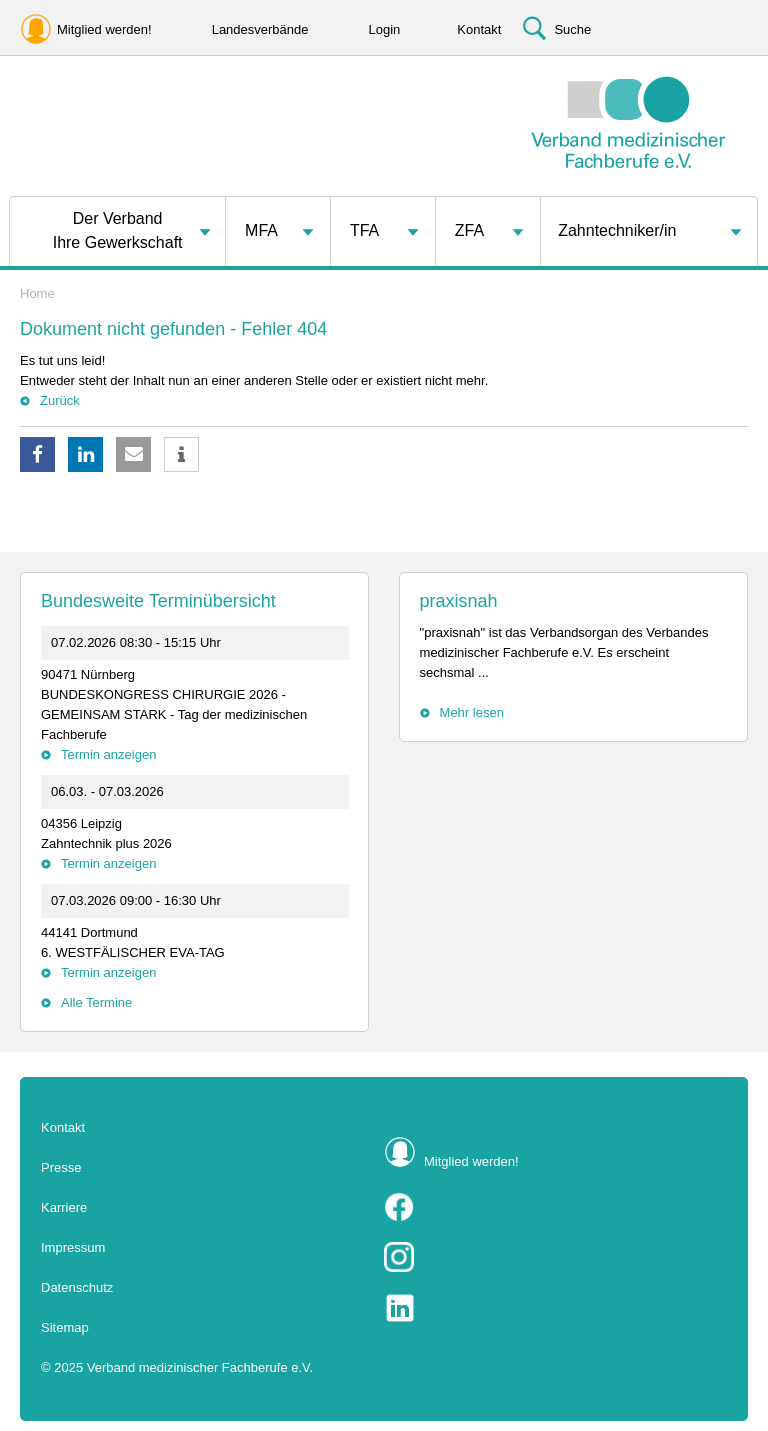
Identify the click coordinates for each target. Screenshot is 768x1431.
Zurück (60, 400)
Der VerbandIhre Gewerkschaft (118, 230)
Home (37, 293)
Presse (61, 1167)
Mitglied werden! (471, 1161)
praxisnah (459, 601)
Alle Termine (96, 1002)
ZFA (469, 230)
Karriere (64, 1207)
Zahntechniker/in (617, 230)
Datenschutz (77, 1287)
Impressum (73, 1247)
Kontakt (63, 1127)
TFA (364, 230)
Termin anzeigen (108, 754)
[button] (37, 454)
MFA (261, 230)
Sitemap (65, 1327)
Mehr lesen (472, 712)
